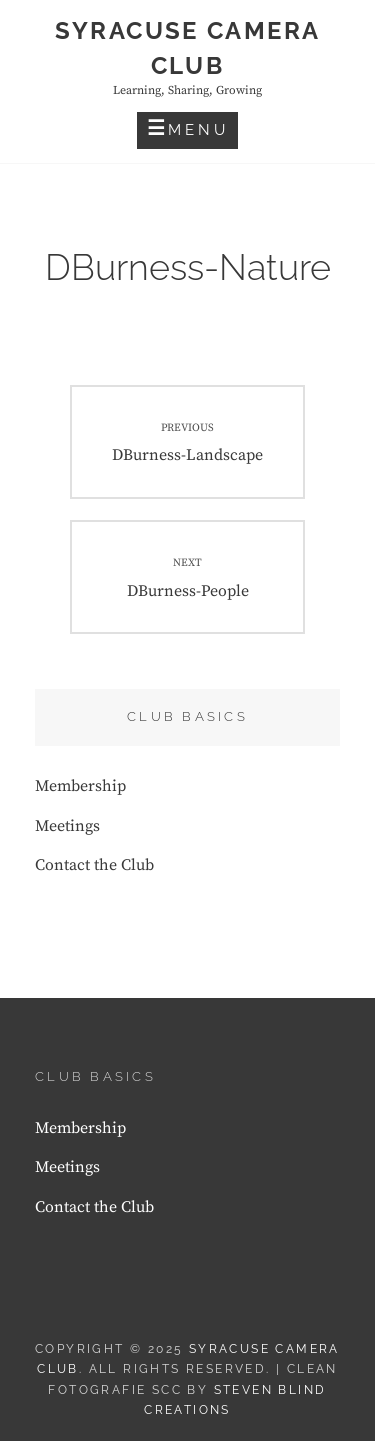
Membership (80, 786)
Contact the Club (94, 865)
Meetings (67, 826)
